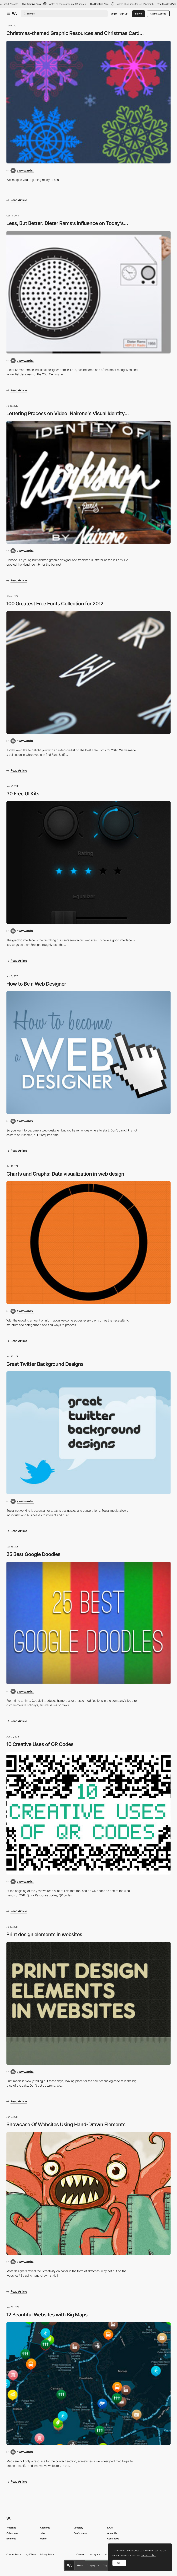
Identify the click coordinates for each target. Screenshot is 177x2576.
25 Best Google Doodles (33, 1554)
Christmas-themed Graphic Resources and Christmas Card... (75, 33)
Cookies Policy (13, 2554)
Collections (12, 2533)
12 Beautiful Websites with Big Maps (47, 2315)
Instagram (95, 2554)
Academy (45, 2527)
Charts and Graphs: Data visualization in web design (65, 1174)
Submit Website (158, 13)
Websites (11, 2527)
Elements (11, 2538)
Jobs (42, 2533)
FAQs (110, 2527)
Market (43, 2538)
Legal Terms (30, 2554)
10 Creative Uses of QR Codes (40, 1744)
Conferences (80, 2533)
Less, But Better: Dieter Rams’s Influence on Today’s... (67, 223)
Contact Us (113, 2538)
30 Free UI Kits (22, 794)
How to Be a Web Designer (36, 984)
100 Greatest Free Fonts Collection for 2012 (54, 603)
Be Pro (138, 13)
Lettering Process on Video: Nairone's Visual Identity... (67, 413)
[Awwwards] (14, 13)
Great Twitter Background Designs (45, 1364)
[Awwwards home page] (69, 2565)
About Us (112, 2533)
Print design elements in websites (44, 1934)
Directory (78, 2527)
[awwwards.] (22, 170)
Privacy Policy (47, 2554)
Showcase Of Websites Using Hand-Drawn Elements (66, 2124)
